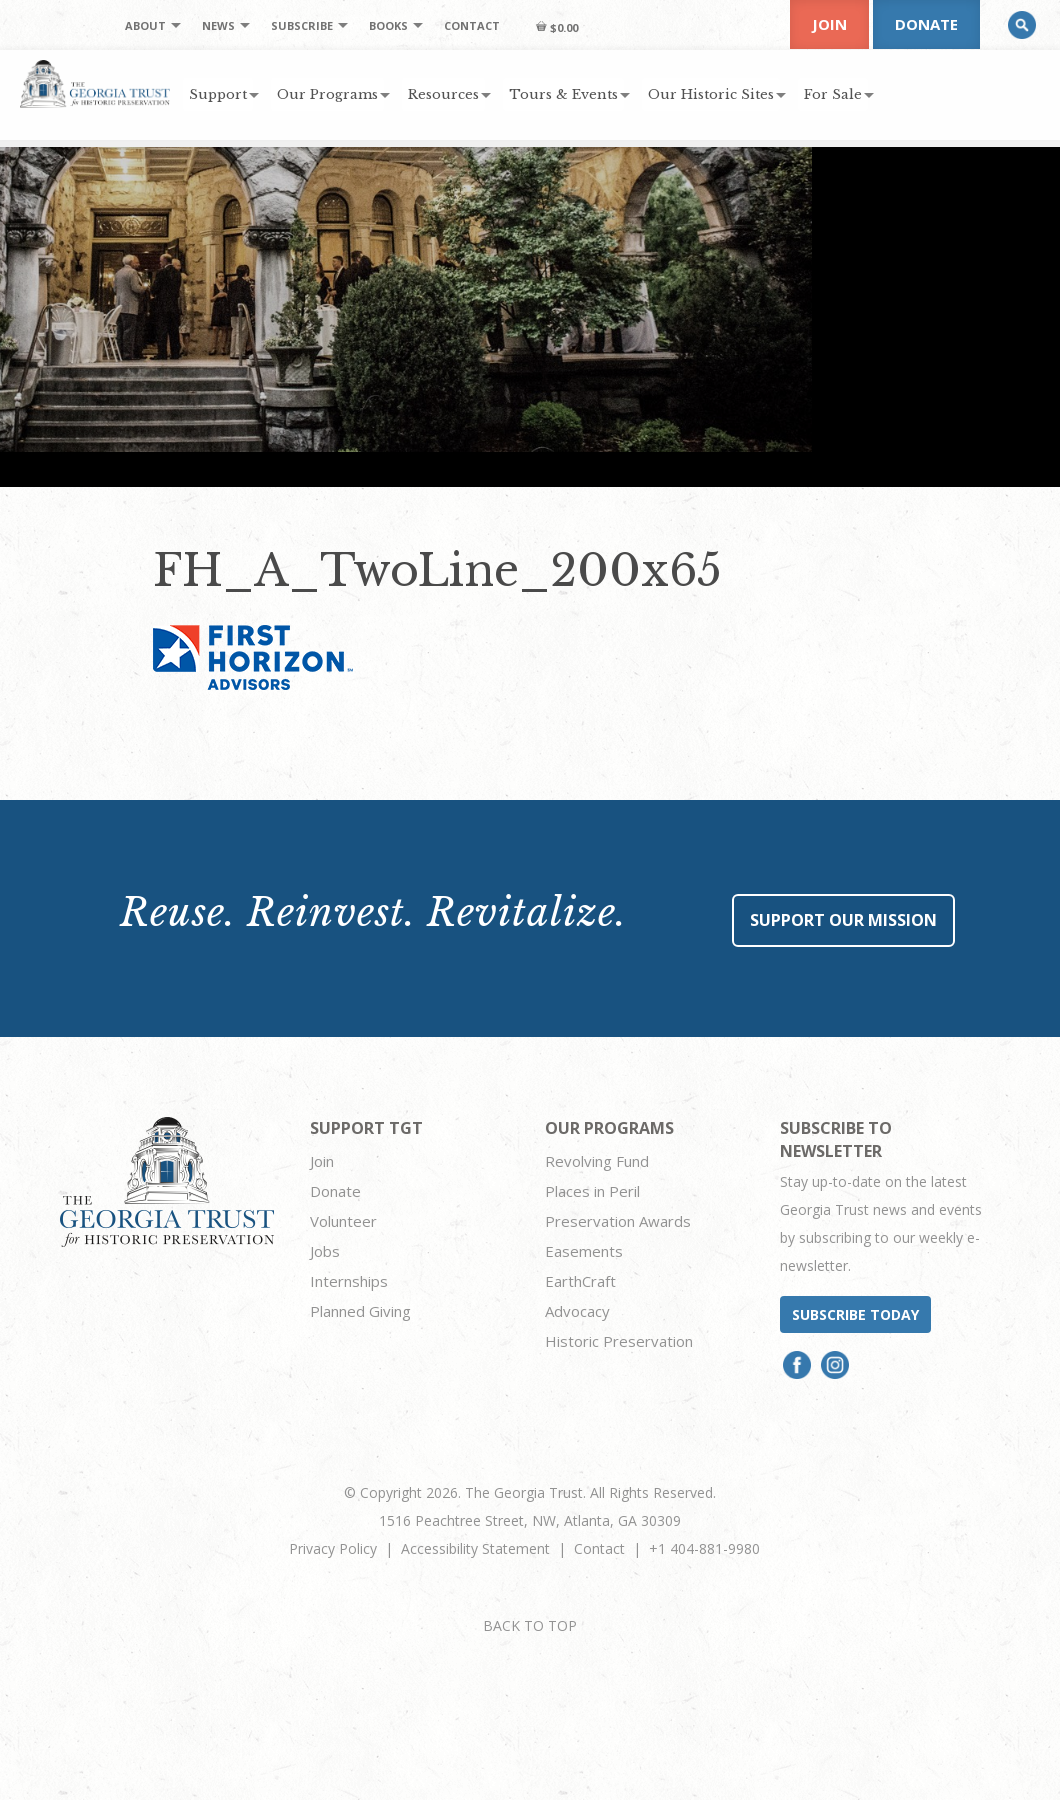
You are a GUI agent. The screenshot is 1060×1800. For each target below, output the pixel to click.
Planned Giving (360, 1311)
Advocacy (577, 1311)
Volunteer (343, 1221)
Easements (584, 1251)
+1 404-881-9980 (704, 1548)
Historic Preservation (619, 1341)
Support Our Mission (843, 920)
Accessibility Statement (475, 1548)
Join (829, 24)
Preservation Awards (618, 1221)
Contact (599, 1548)
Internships (349, 1281)
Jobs (325, 1251)
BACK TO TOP (530, 1625)
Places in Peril (592, 1191)
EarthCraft (580, 1281)
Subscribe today (855, 1314)
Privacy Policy (333, 1548)
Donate (926, 24)
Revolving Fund (597, 1161)
